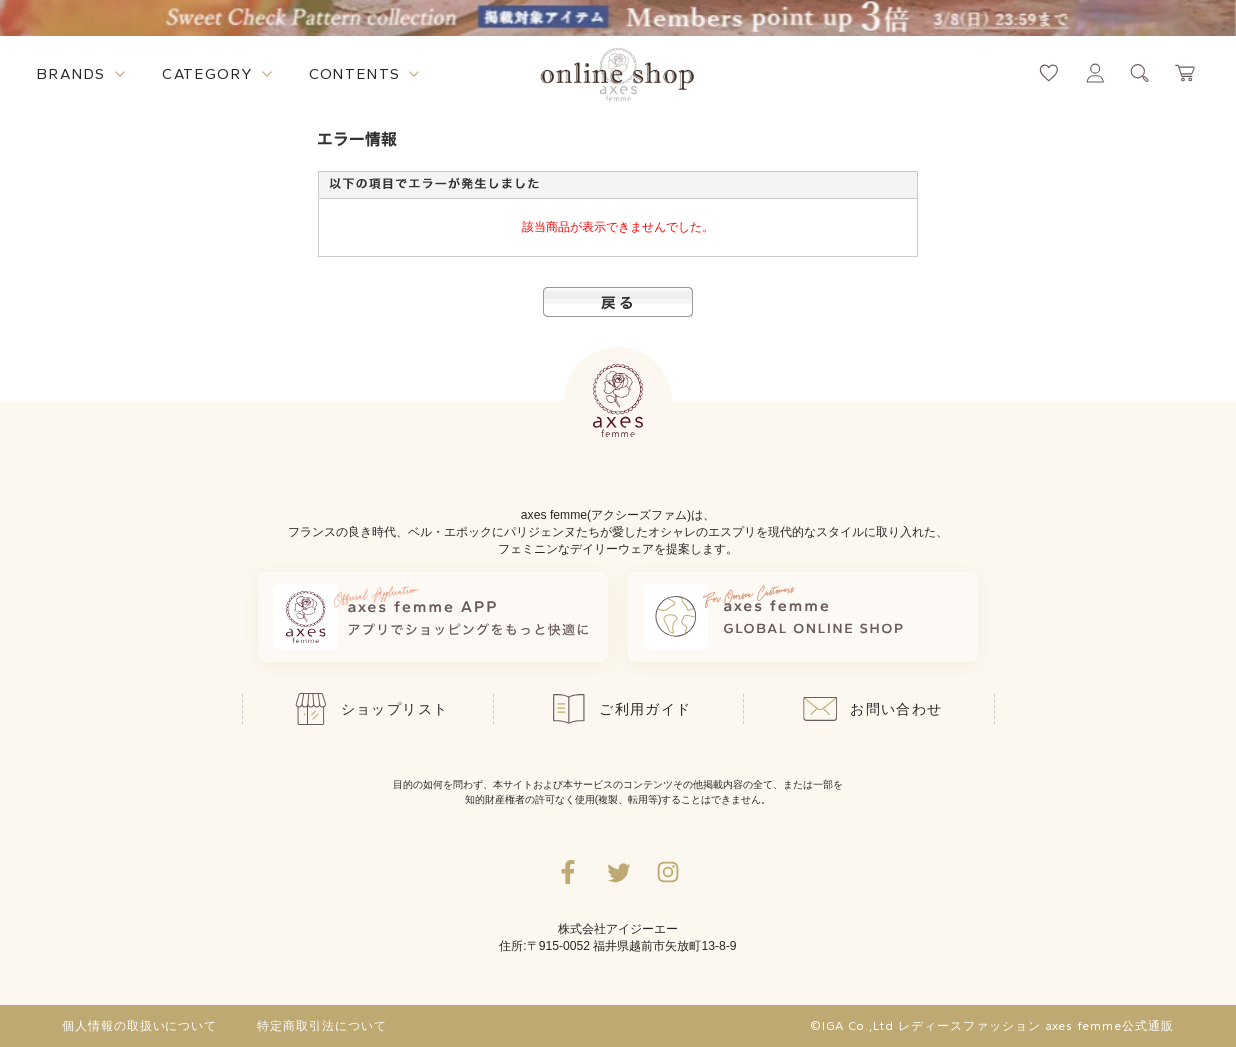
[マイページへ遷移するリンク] (1095, 73)
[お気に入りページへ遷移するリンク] (1049, 73)
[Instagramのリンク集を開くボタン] (668, 872)
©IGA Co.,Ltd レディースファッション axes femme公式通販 (992, 1026)
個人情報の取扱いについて (140, 1026)
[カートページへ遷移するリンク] (1186, 73)
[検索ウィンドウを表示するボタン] (1140, 73)
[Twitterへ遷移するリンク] (618, 872)
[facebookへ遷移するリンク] (568, 872)
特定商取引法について (322, 1026)
